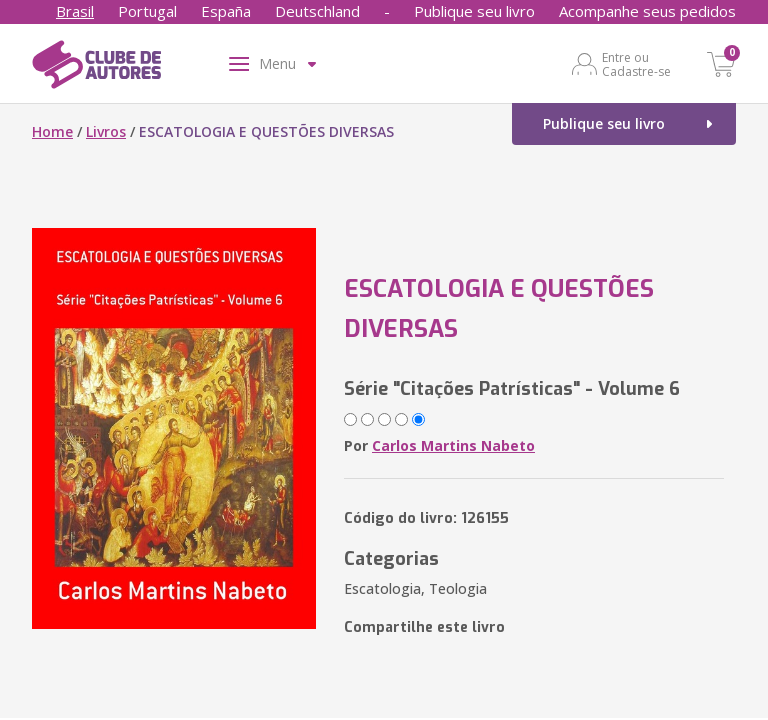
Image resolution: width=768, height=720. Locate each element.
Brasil (75, 11)
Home (52, 131)
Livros (106, 131)
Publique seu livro (474, 11)
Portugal (147, 11)
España (226, 11)
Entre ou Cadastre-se (636, 64)
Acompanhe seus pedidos (647, 11)
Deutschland (317, 11)
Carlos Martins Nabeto (453, 445)
